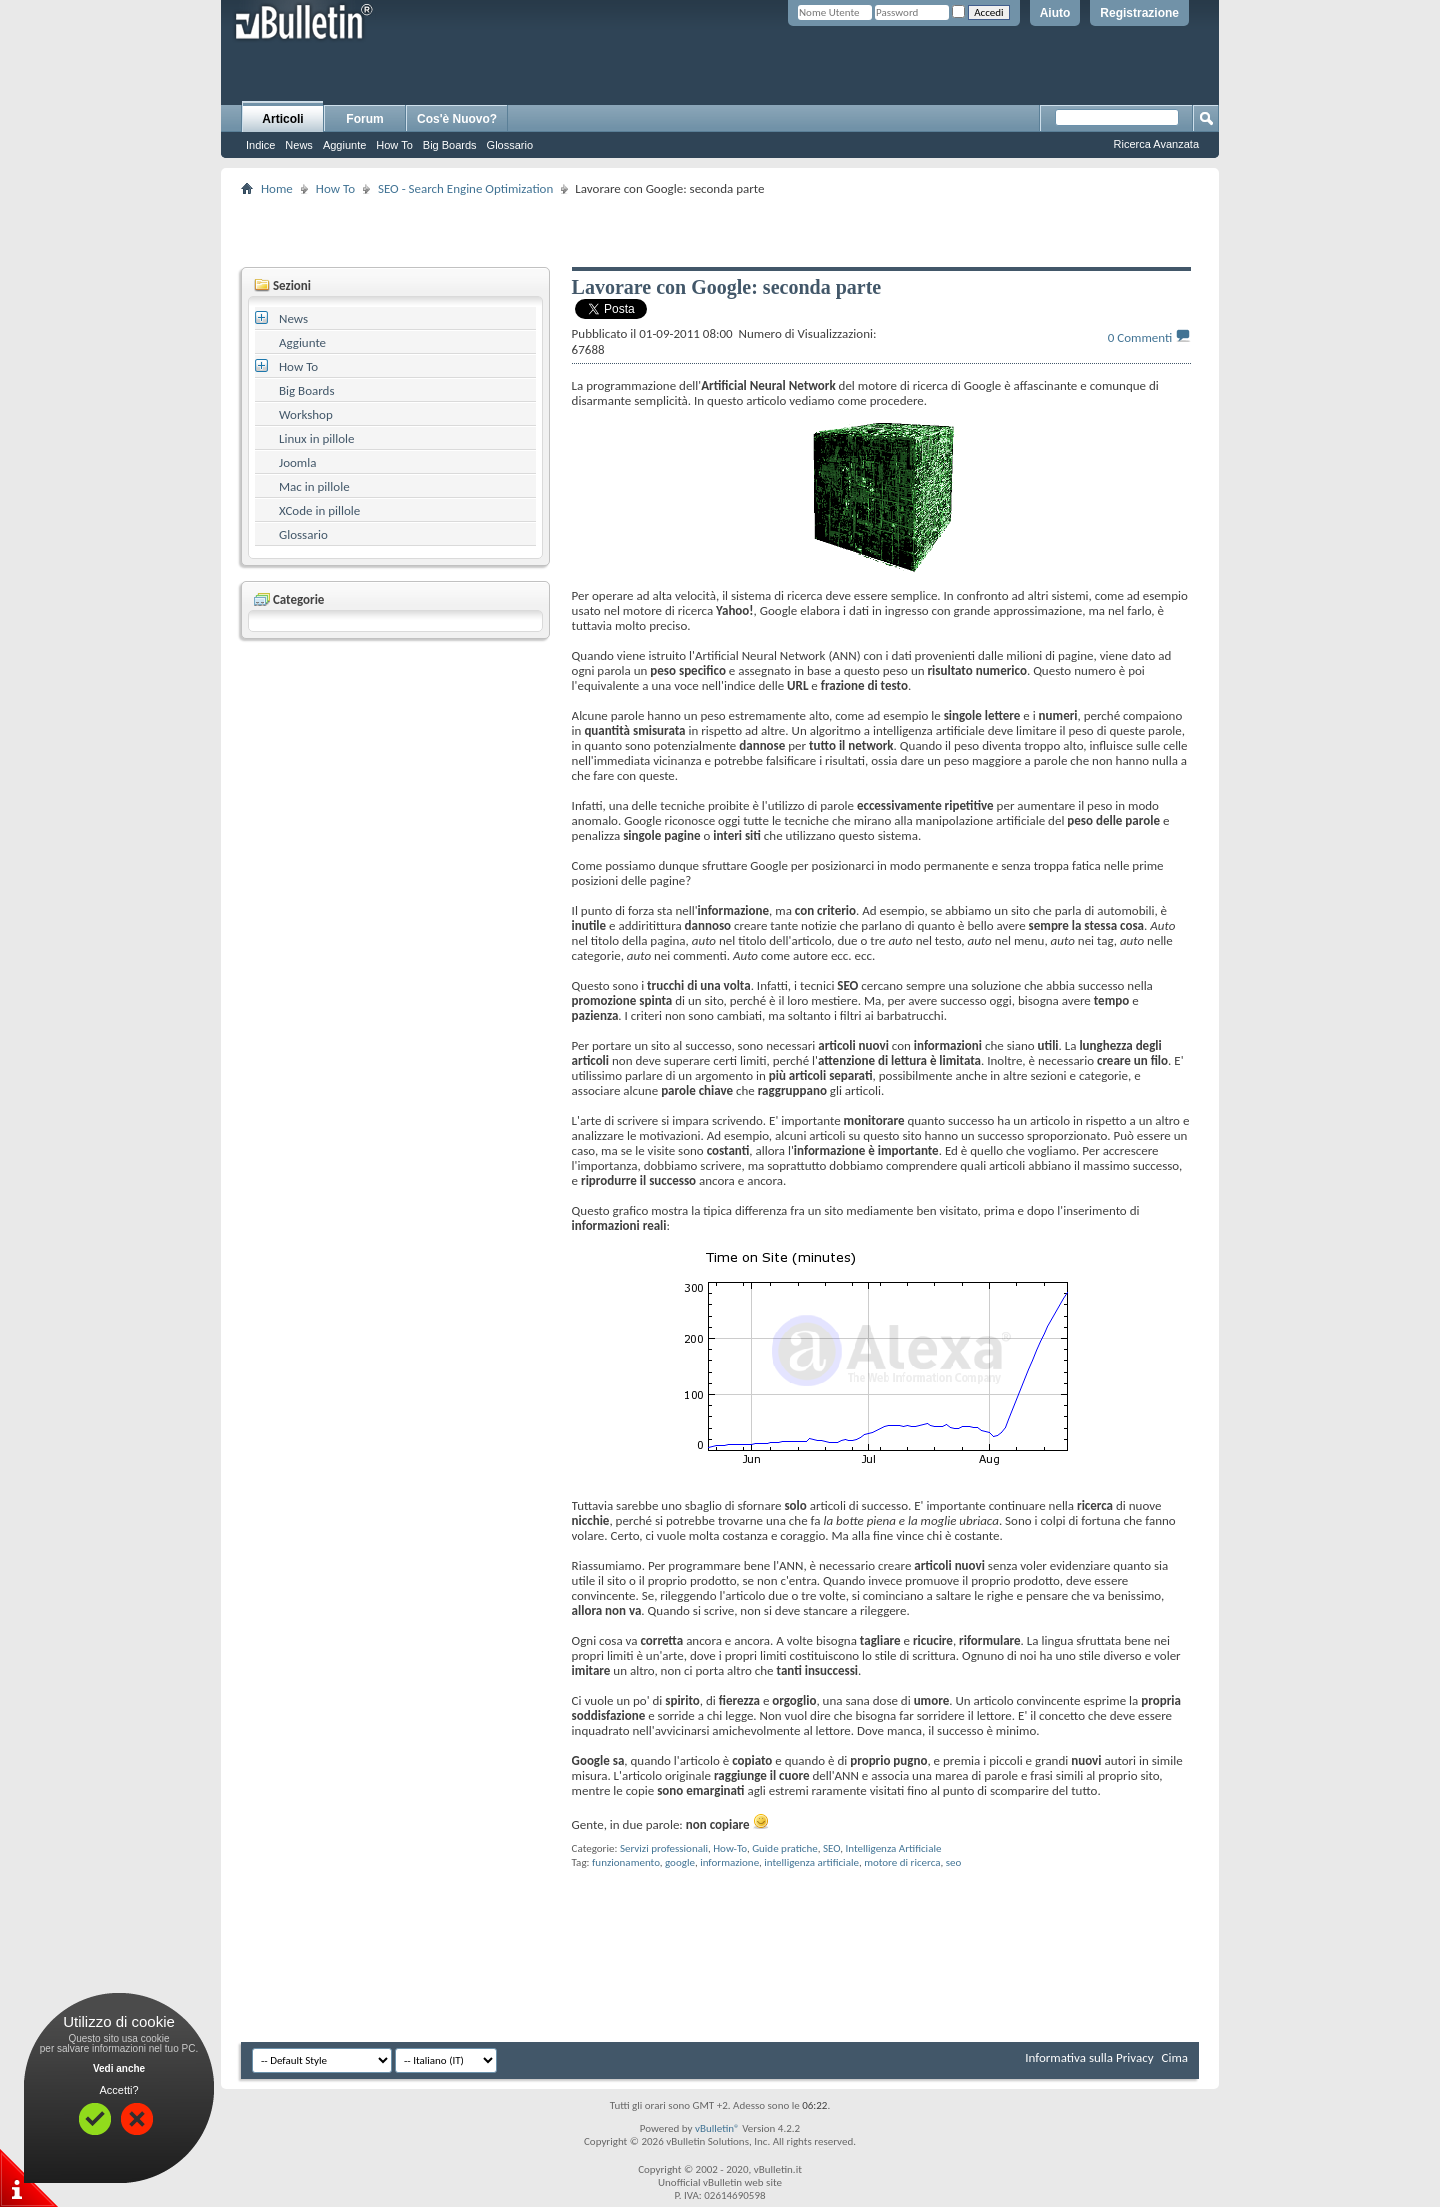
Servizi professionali (664, 1848)
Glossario (510, 145)
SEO (831, 1848)
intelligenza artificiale (811, 1862)
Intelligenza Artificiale (893, 1848)
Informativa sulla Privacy (1089, 2057)
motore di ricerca (902, 1862)
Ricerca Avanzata (1156, 144)
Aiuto (1055, 13)
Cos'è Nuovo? (457, 119)
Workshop (306, 414)
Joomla (297, 462)
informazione (729, 1862)
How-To (730, 1848)
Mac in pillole (314, 486)
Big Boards (450, 145)
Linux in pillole (317, 438)
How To (394, 145)
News (299, 145)
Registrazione (1139, 13)
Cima (1174, 2057)
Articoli (282, 119)
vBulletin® (717, 2128)
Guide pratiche (785, 1848)
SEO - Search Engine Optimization (465, 188)
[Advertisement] (720, 231)
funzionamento (626, 1862)
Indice (260, 145)
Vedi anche (119, 2068)
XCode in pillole (319, 510)
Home (277, 188)
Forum (364, 119)
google (680, 1862)
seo (954, 1862)
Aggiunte (344, 145)
